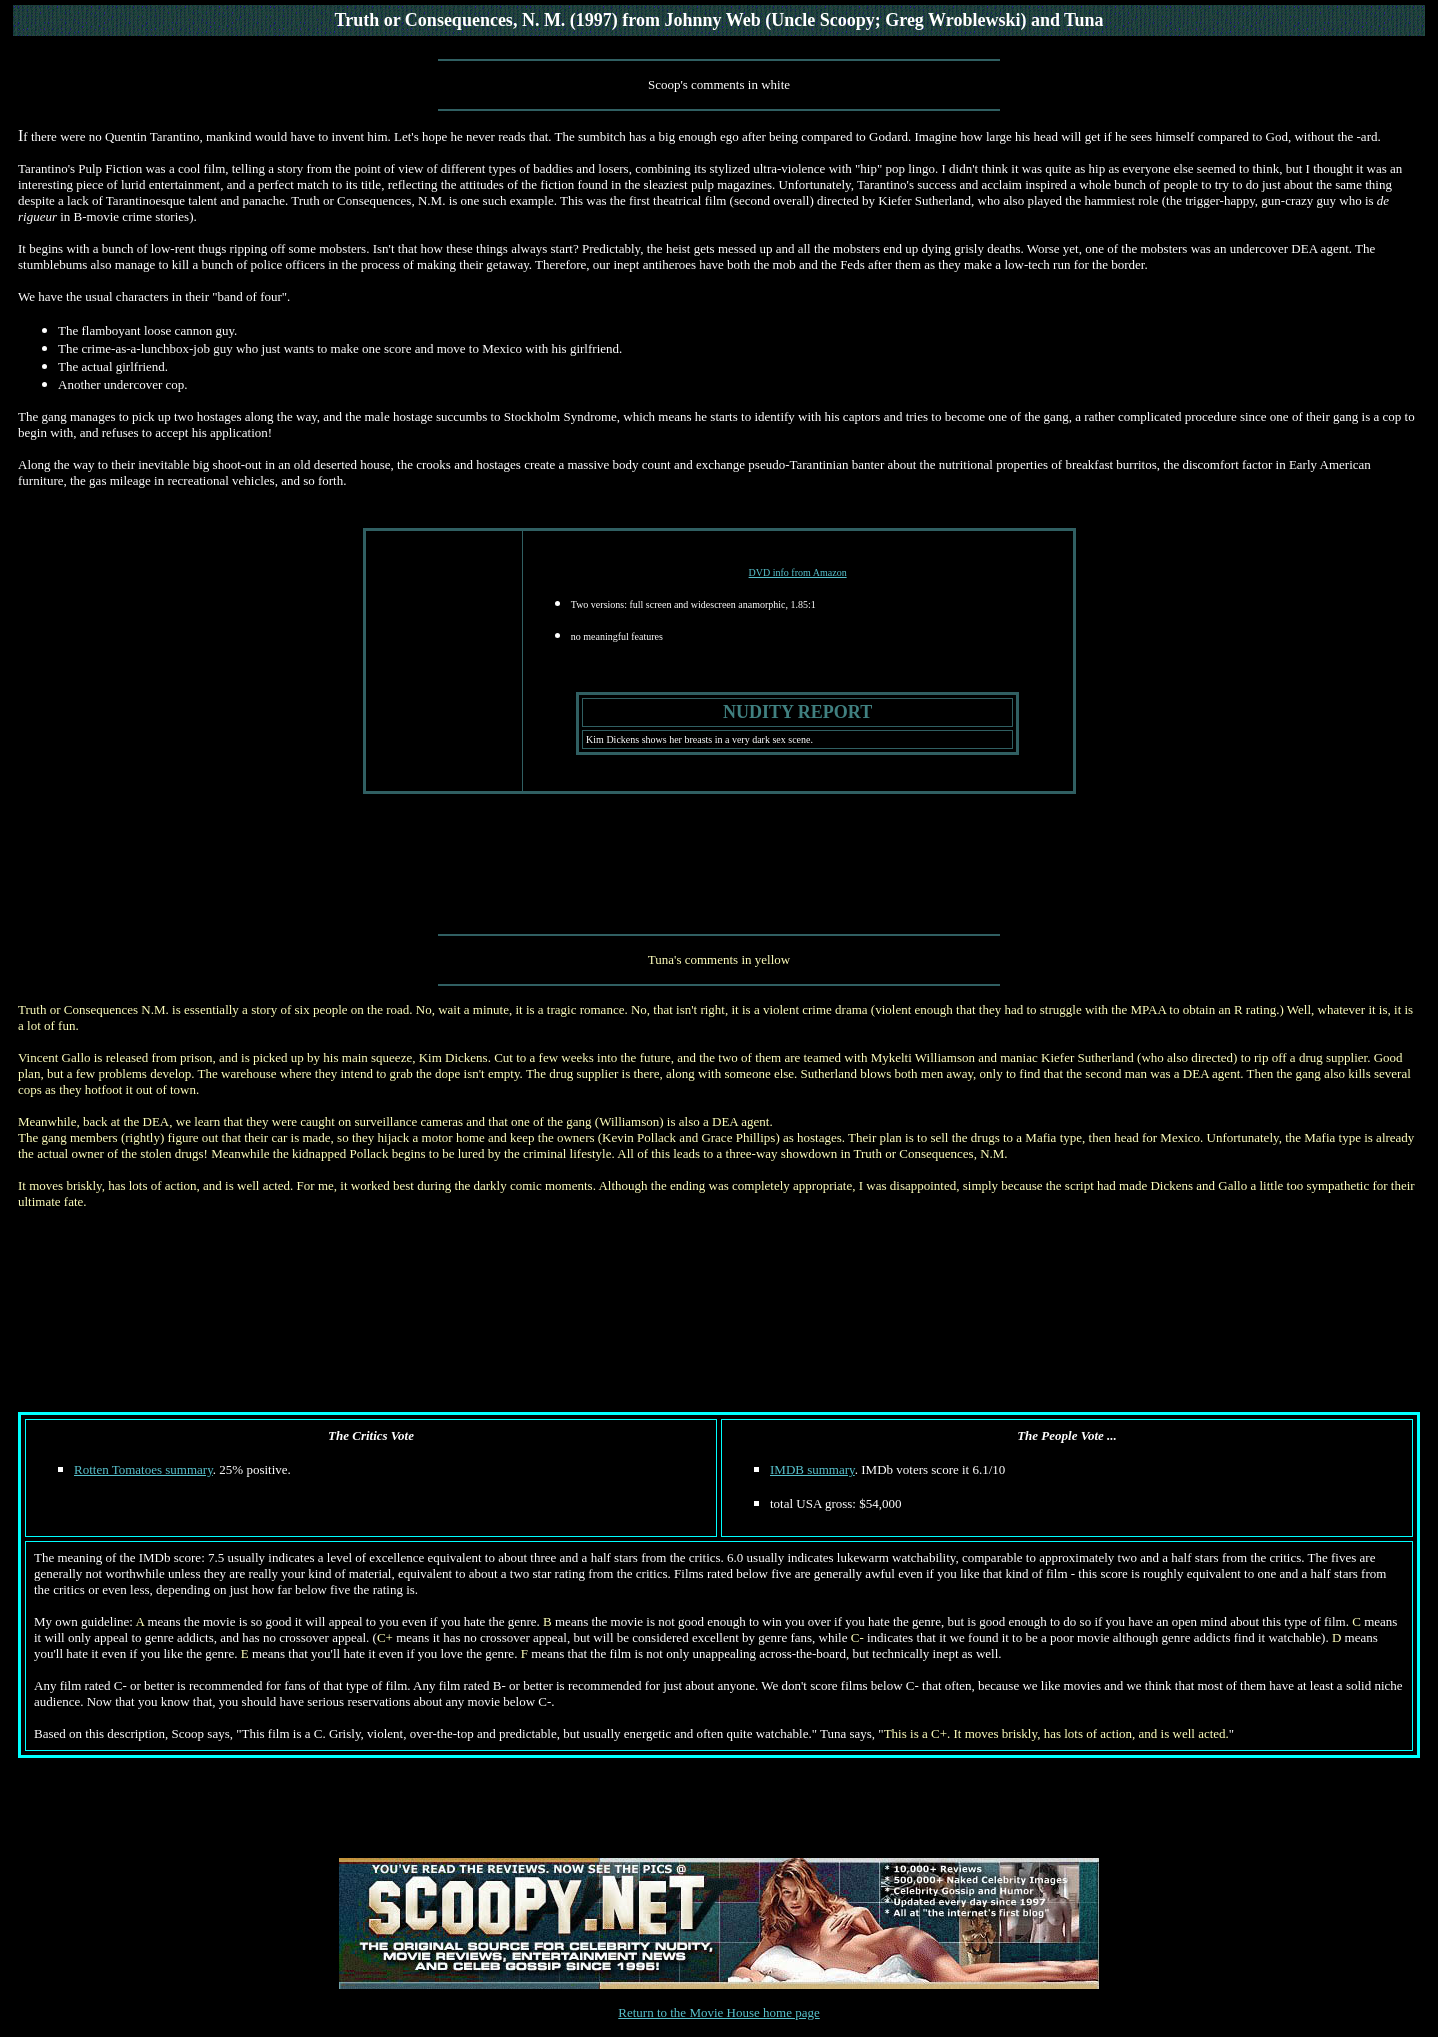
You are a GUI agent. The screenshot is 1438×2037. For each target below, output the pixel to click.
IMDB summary (812, 1469)
